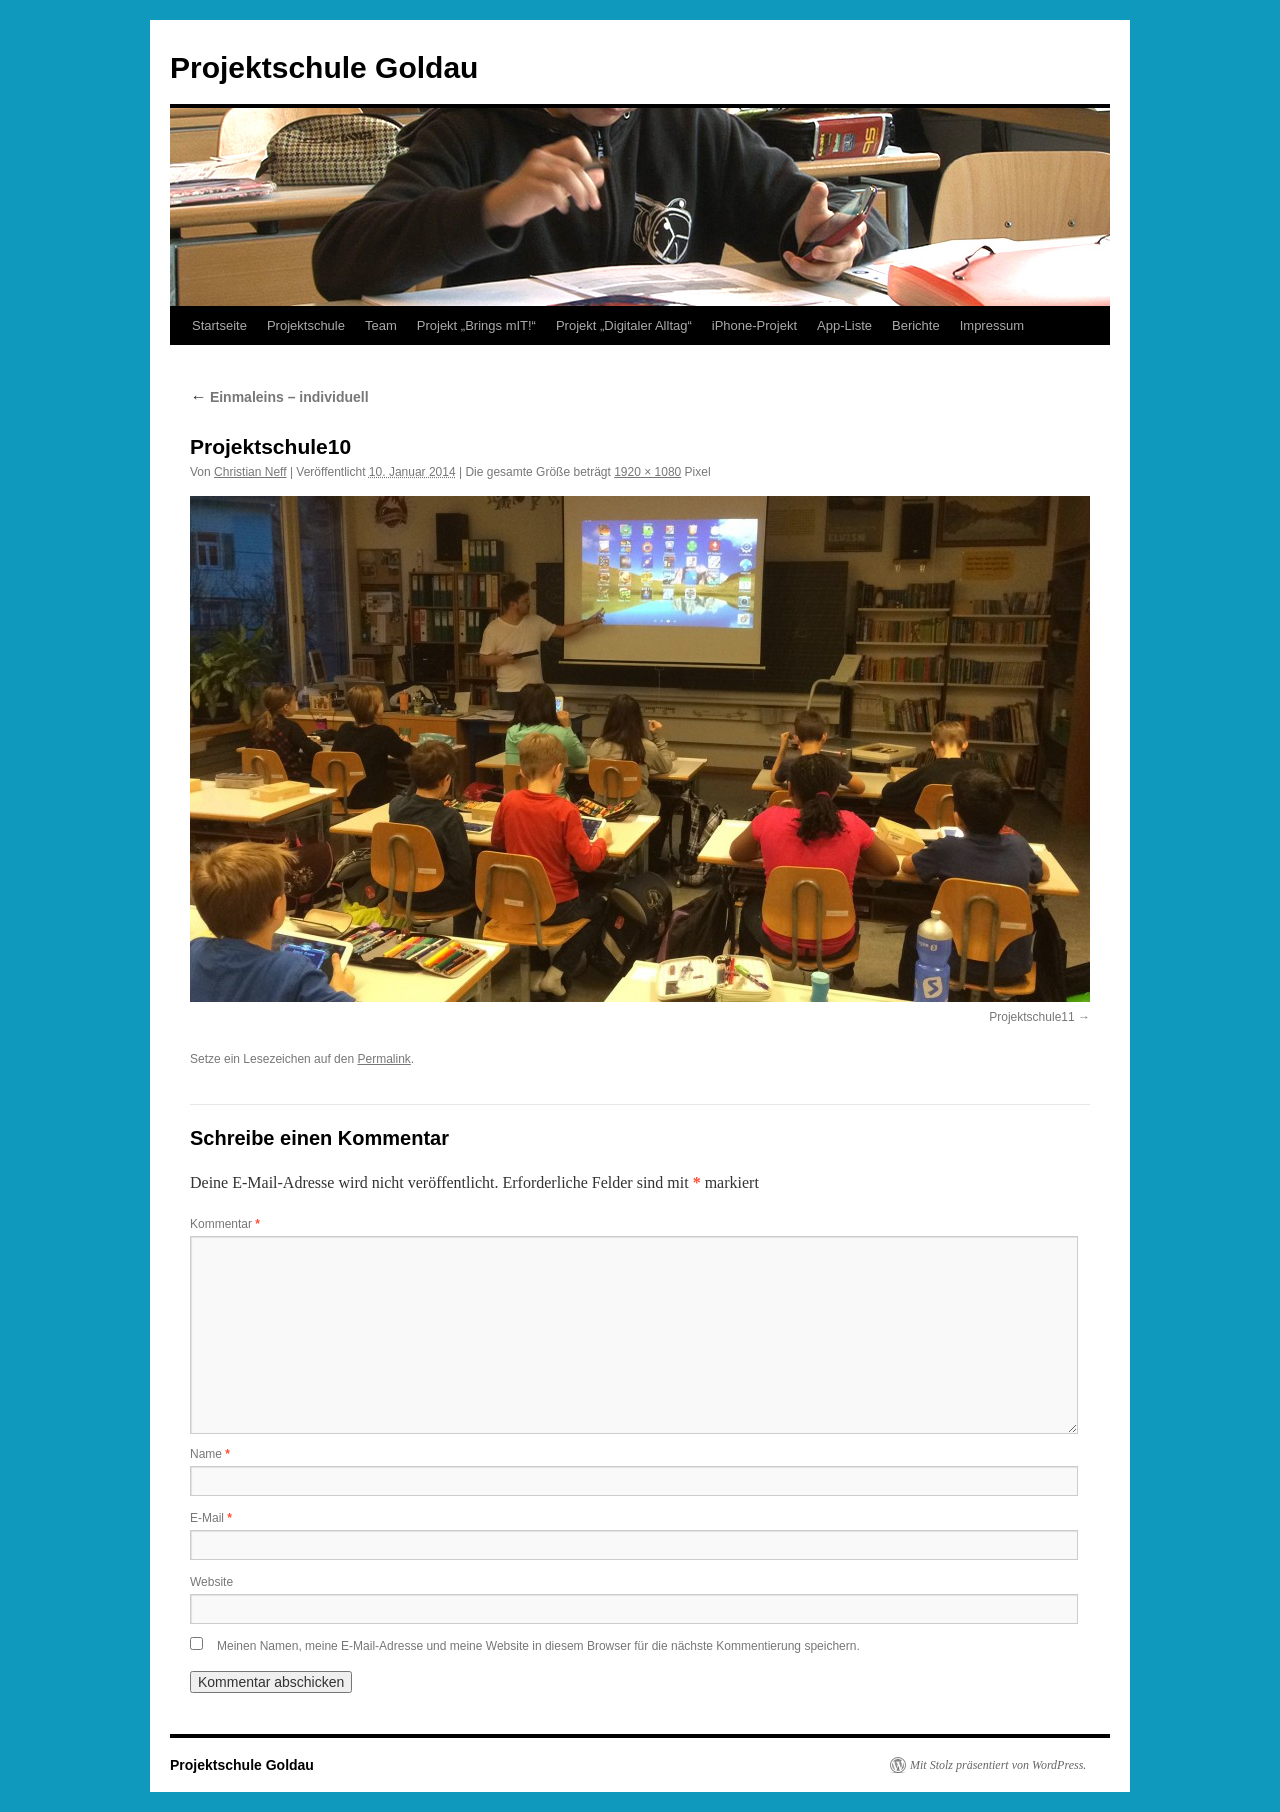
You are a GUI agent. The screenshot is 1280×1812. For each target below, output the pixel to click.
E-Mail (211, 1518)
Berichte (916, 325)
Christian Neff (250, 472)
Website (211, 1582)
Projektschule (306, 325)
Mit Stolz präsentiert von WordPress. (998, 1765)
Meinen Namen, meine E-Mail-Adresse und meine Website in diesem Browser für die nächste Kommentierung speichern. (538, 1646)
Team (381, 325)
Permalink (383, 1059)
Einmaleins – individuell (279, 397)
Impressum (992, 325)
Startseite (219, 325)
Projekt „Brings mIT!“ (476, 325)
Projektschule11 (1031, 1017)
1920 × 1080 (647, 472)
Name (210, 1454)
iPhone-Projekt (754, 325)
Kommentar (225, 1224)
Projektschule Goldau (324, 67)
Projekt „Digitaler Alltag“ (624, 325)
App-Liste (844, 325)
